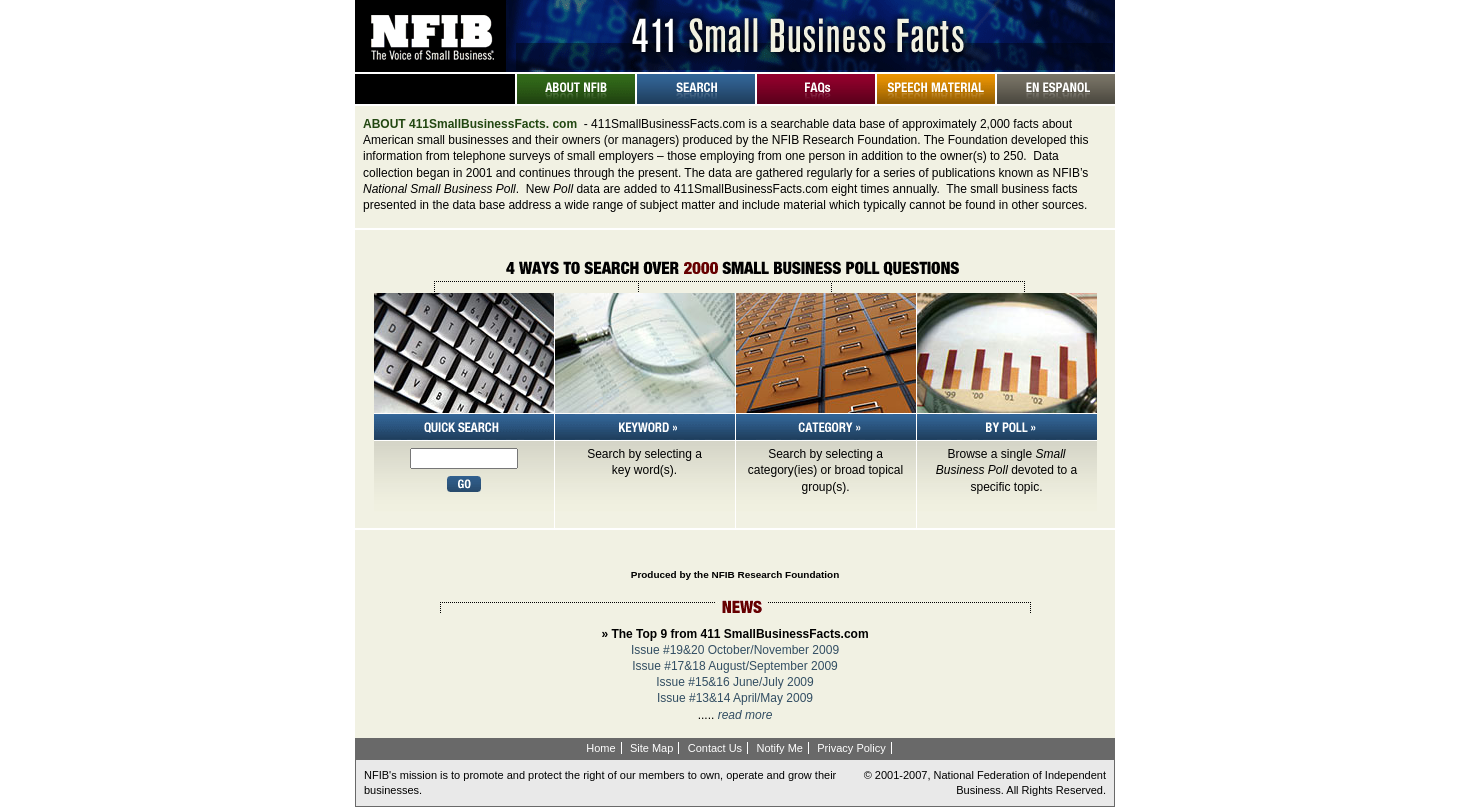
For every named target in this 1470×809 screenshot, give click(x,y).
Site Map (651, 748)
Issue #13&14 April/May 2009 (735, 698)
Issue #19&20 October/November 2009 (735, 650)
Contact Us (715, 748)
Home (600, 748)
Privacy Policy (851, 748)
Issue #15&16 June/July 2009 (734, 682)
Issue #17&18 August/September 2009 (734, 666)
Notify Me (779, 748)
